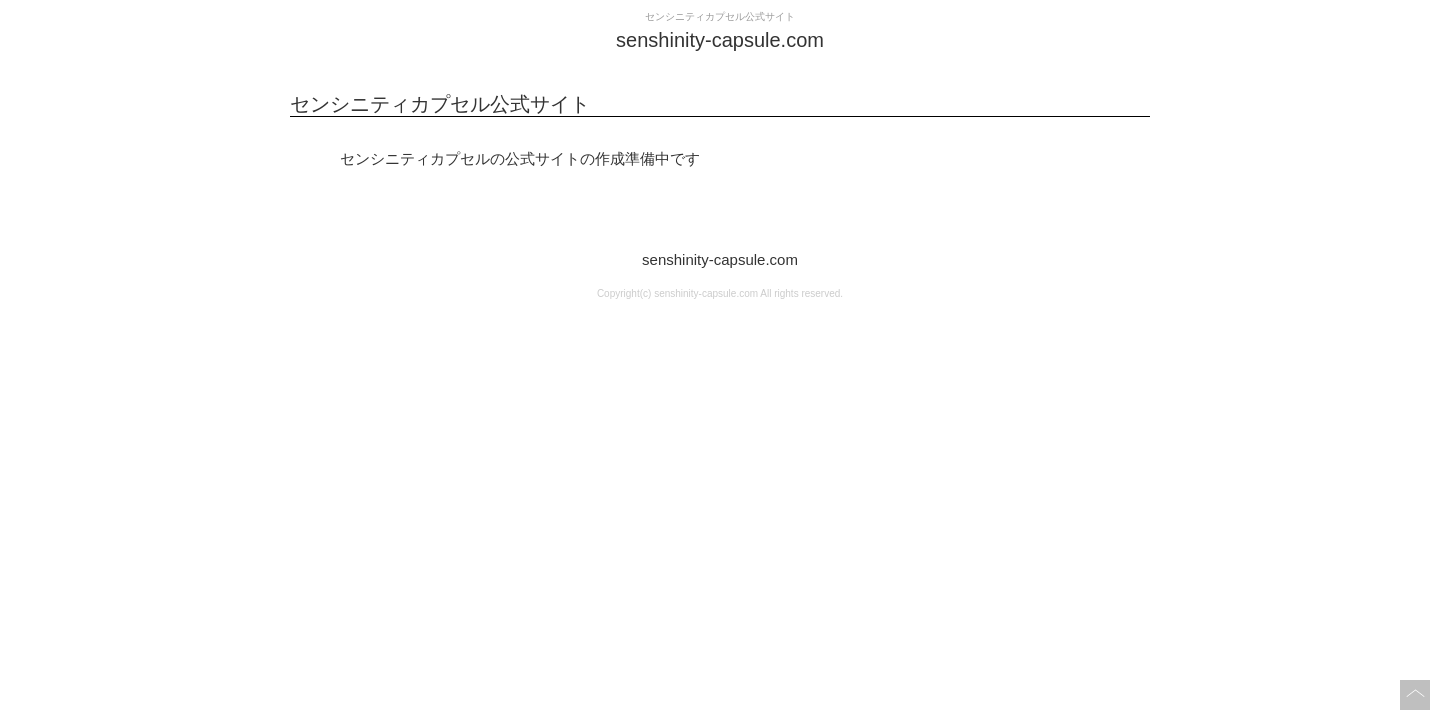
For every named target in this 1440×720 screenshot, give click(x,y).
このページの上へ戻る (1415, 695)
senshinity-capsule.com (720, 259)
